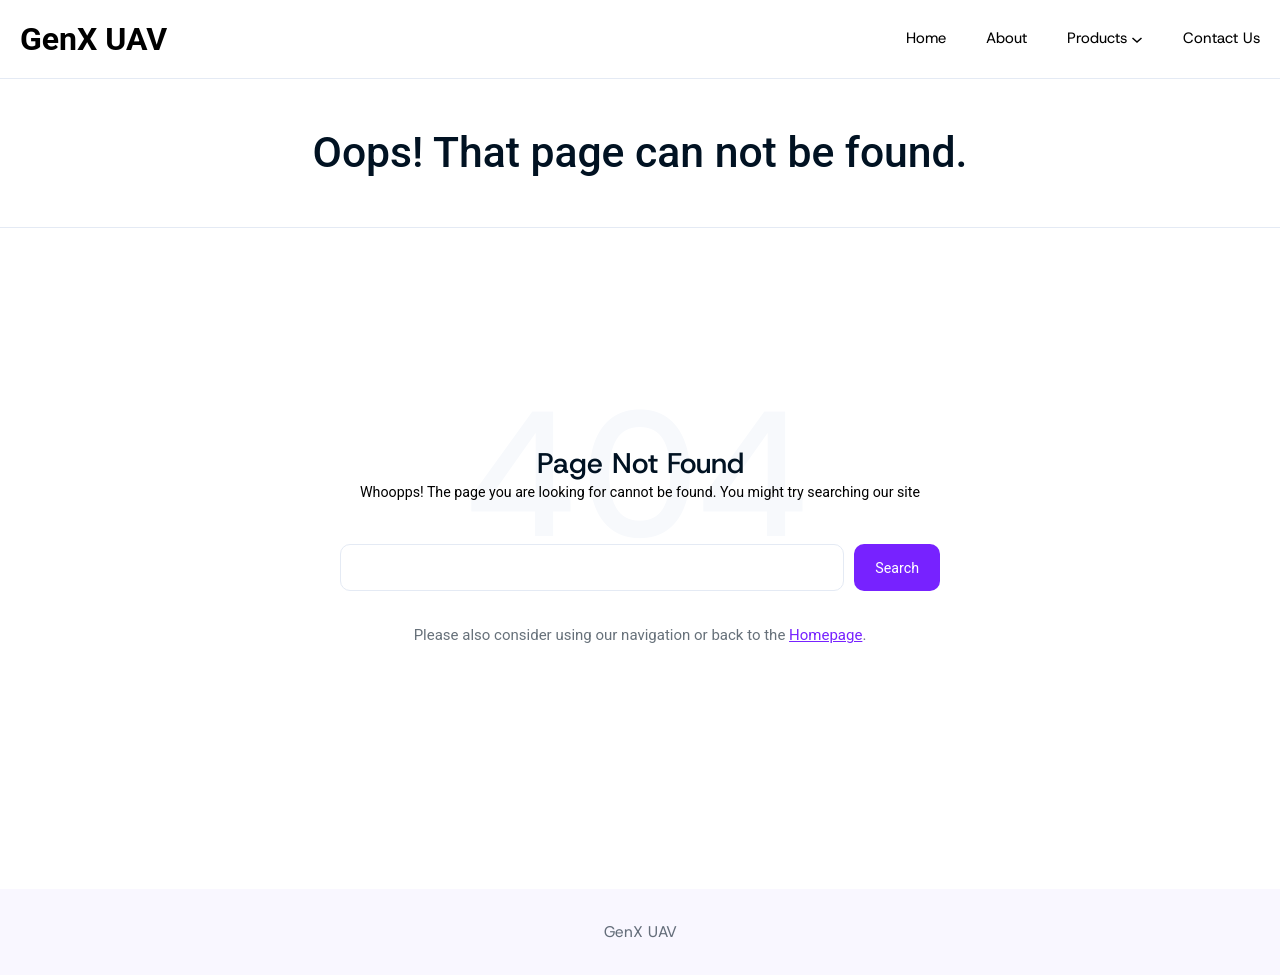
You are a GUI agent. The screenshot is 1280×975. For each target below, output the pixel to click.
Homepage (825, 635)
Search (897, 568)
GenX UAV (93, 39)
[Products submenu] (1137, 39)
